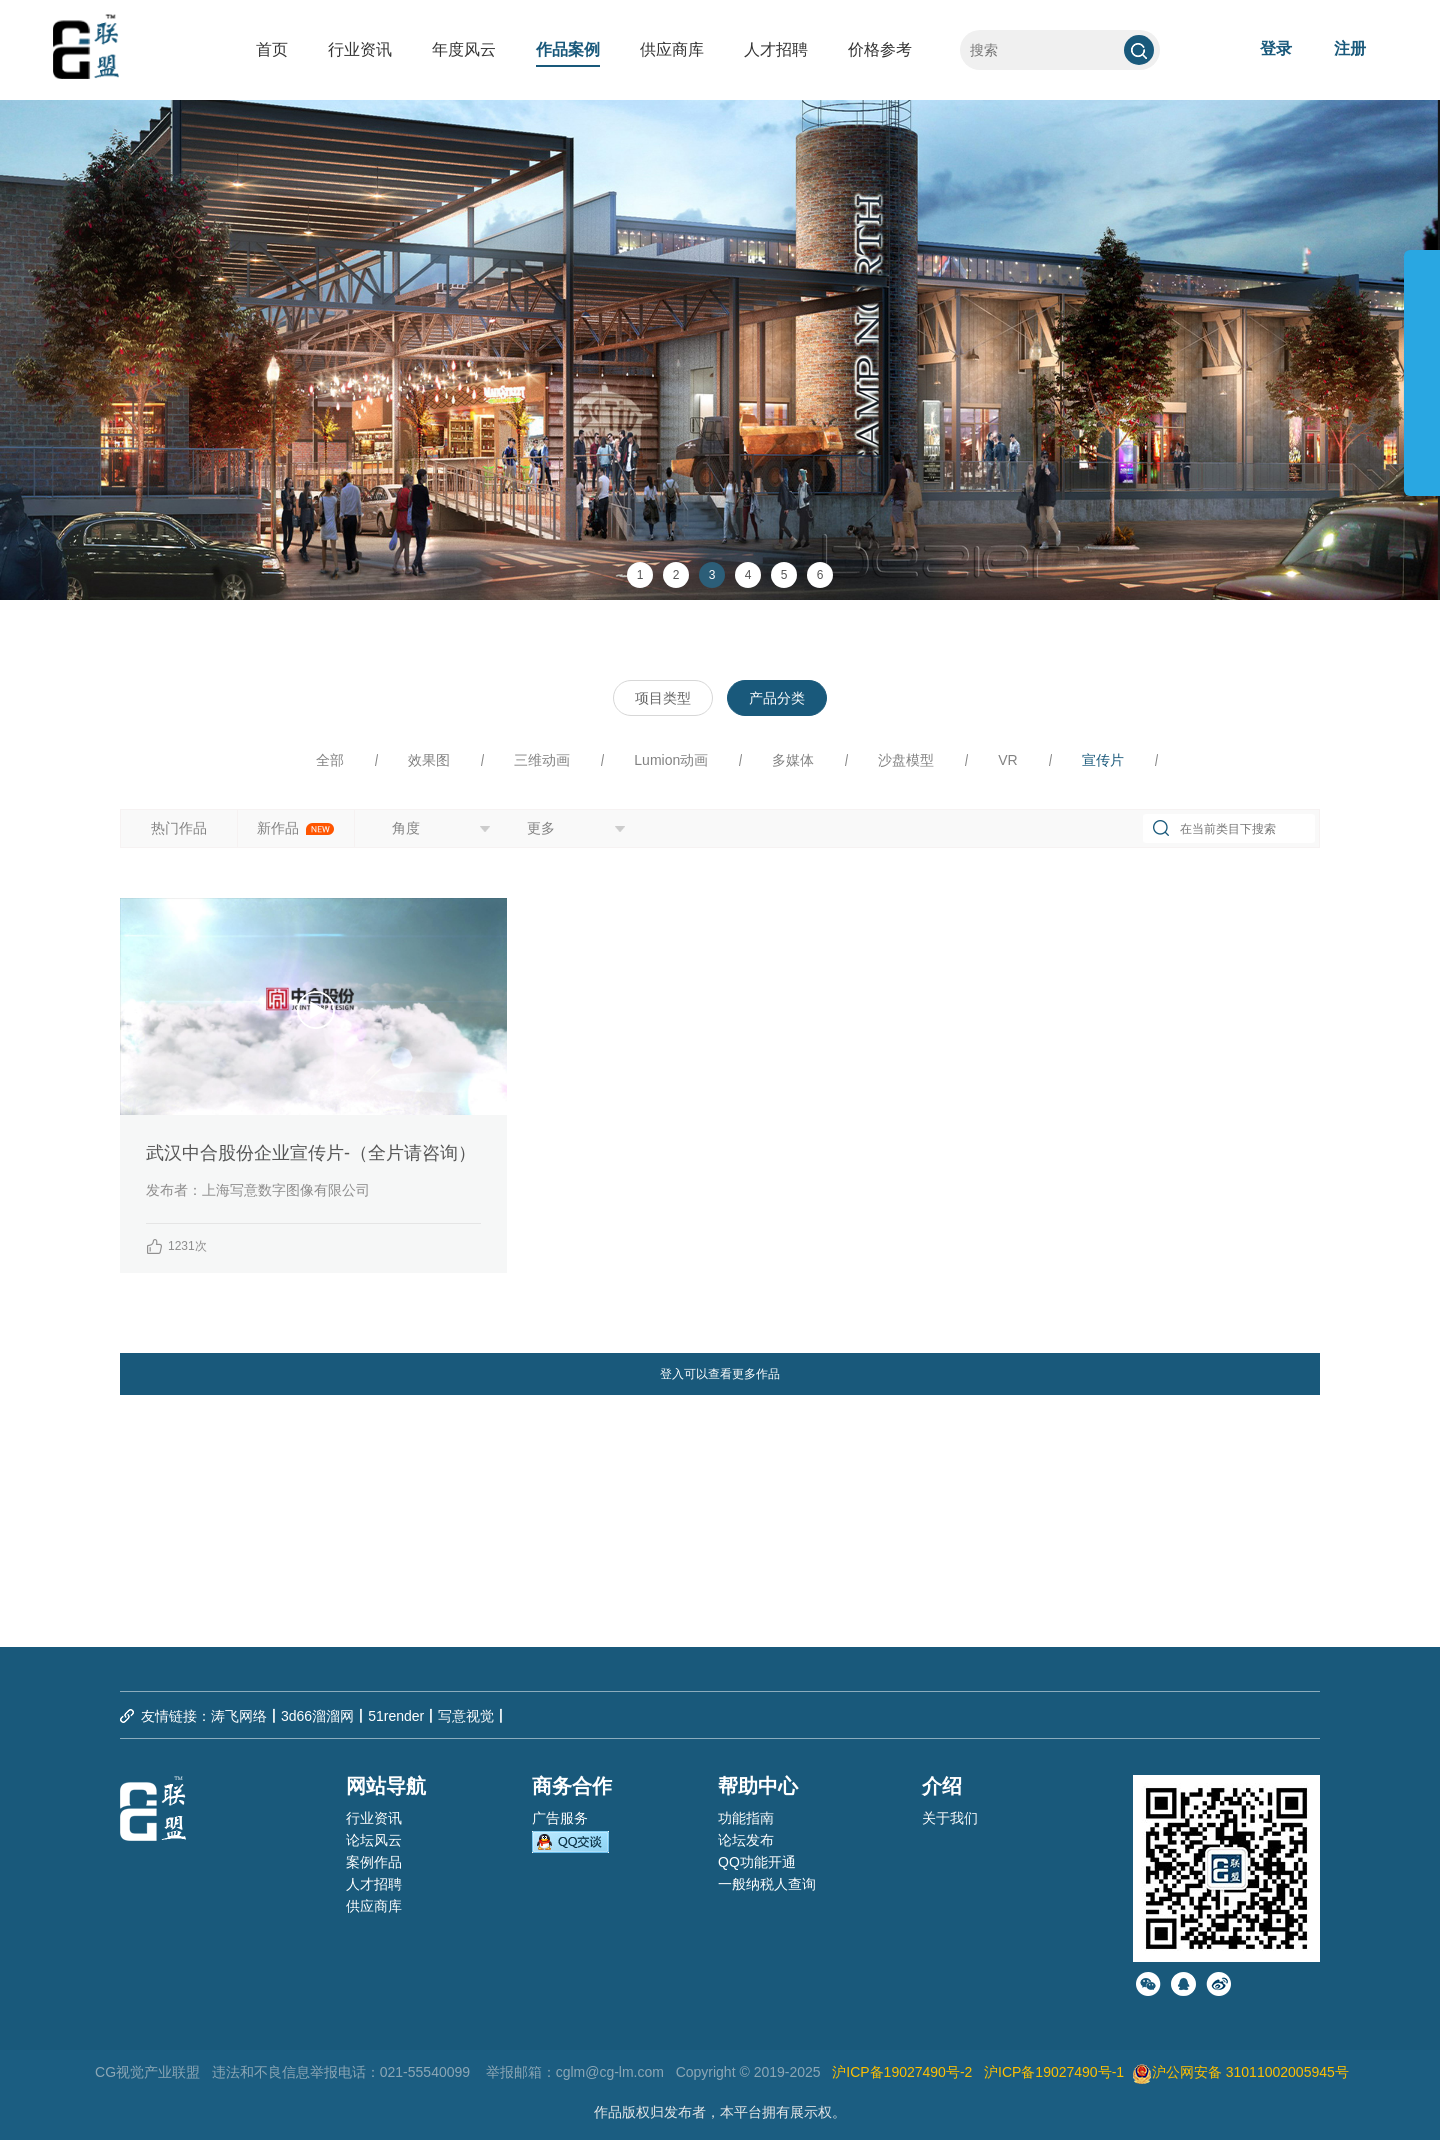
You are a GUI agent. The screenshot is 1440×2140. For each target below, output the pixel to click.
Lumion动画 (671, 760)
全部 (330, 760)
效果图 (429, 760)
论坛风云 (374, 1840)
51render (396, 1716)
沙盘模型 (906, 760)
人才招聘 (776, 49)
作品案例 (568, 49)
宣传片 (1103, 760)
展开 (1422, 364)
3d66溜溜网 (317, 1716)
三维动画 (542, 760)
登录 (1276, 48)
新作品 (296, 828)
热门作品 (179, 828)
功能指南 (746, 1818)
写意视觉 (466, 1716)
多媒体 (793, 760)
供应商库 (672, 49)
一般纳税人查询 (767, 1884)
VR (1007, 760)
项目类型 (663, 698)
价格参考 (880, 49)
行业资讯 (360, 49)
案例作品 (374, 1862)
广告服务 (560, 1818)
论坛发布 (746, 1840)
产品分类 (777, 698)
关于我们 (950, 1818)
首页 (272, 49)
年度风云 (464, 49)
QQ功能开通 (757, 1862)
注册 (1350, 48)
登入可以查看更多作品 (720, 1374)
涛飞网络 (239, 1716)
